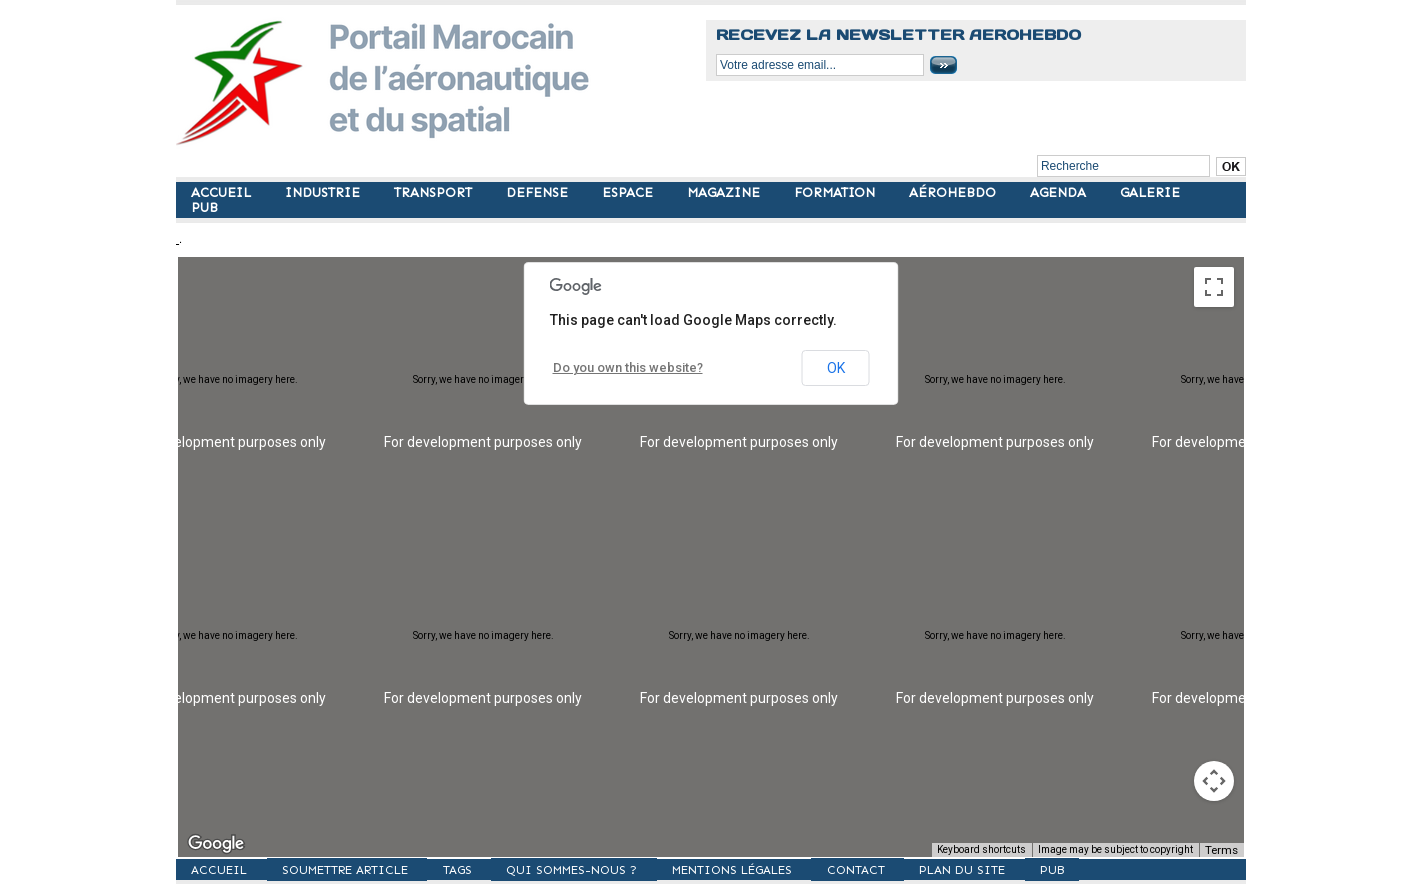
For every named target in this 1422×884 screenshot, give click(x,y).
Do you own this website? (623, 368)
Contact (904, 869)
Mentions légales (771, 869)
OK (836, 368)
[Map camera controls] (1214, 781)
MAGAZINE (725, 192)
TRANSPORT (435, 192)
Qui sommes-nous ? (603, 869)
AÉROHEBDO (954, 192)
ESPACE (629, 192)
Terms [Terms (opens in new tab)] (1223, 849)
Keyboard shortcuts (985, 849)
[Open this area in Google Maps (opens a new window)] (216, 844)
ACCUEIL (223, 192)
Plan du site (1018, 869)
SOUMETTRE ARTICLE (358, 869)
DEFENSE (539, 192)
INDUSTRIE (324, 192)
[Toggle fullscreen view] (1214, 287)
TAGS (480, 869)
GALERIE (1150, 192)
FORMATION (836, 192)
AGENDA (1060, 192)
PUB (204, 207)
